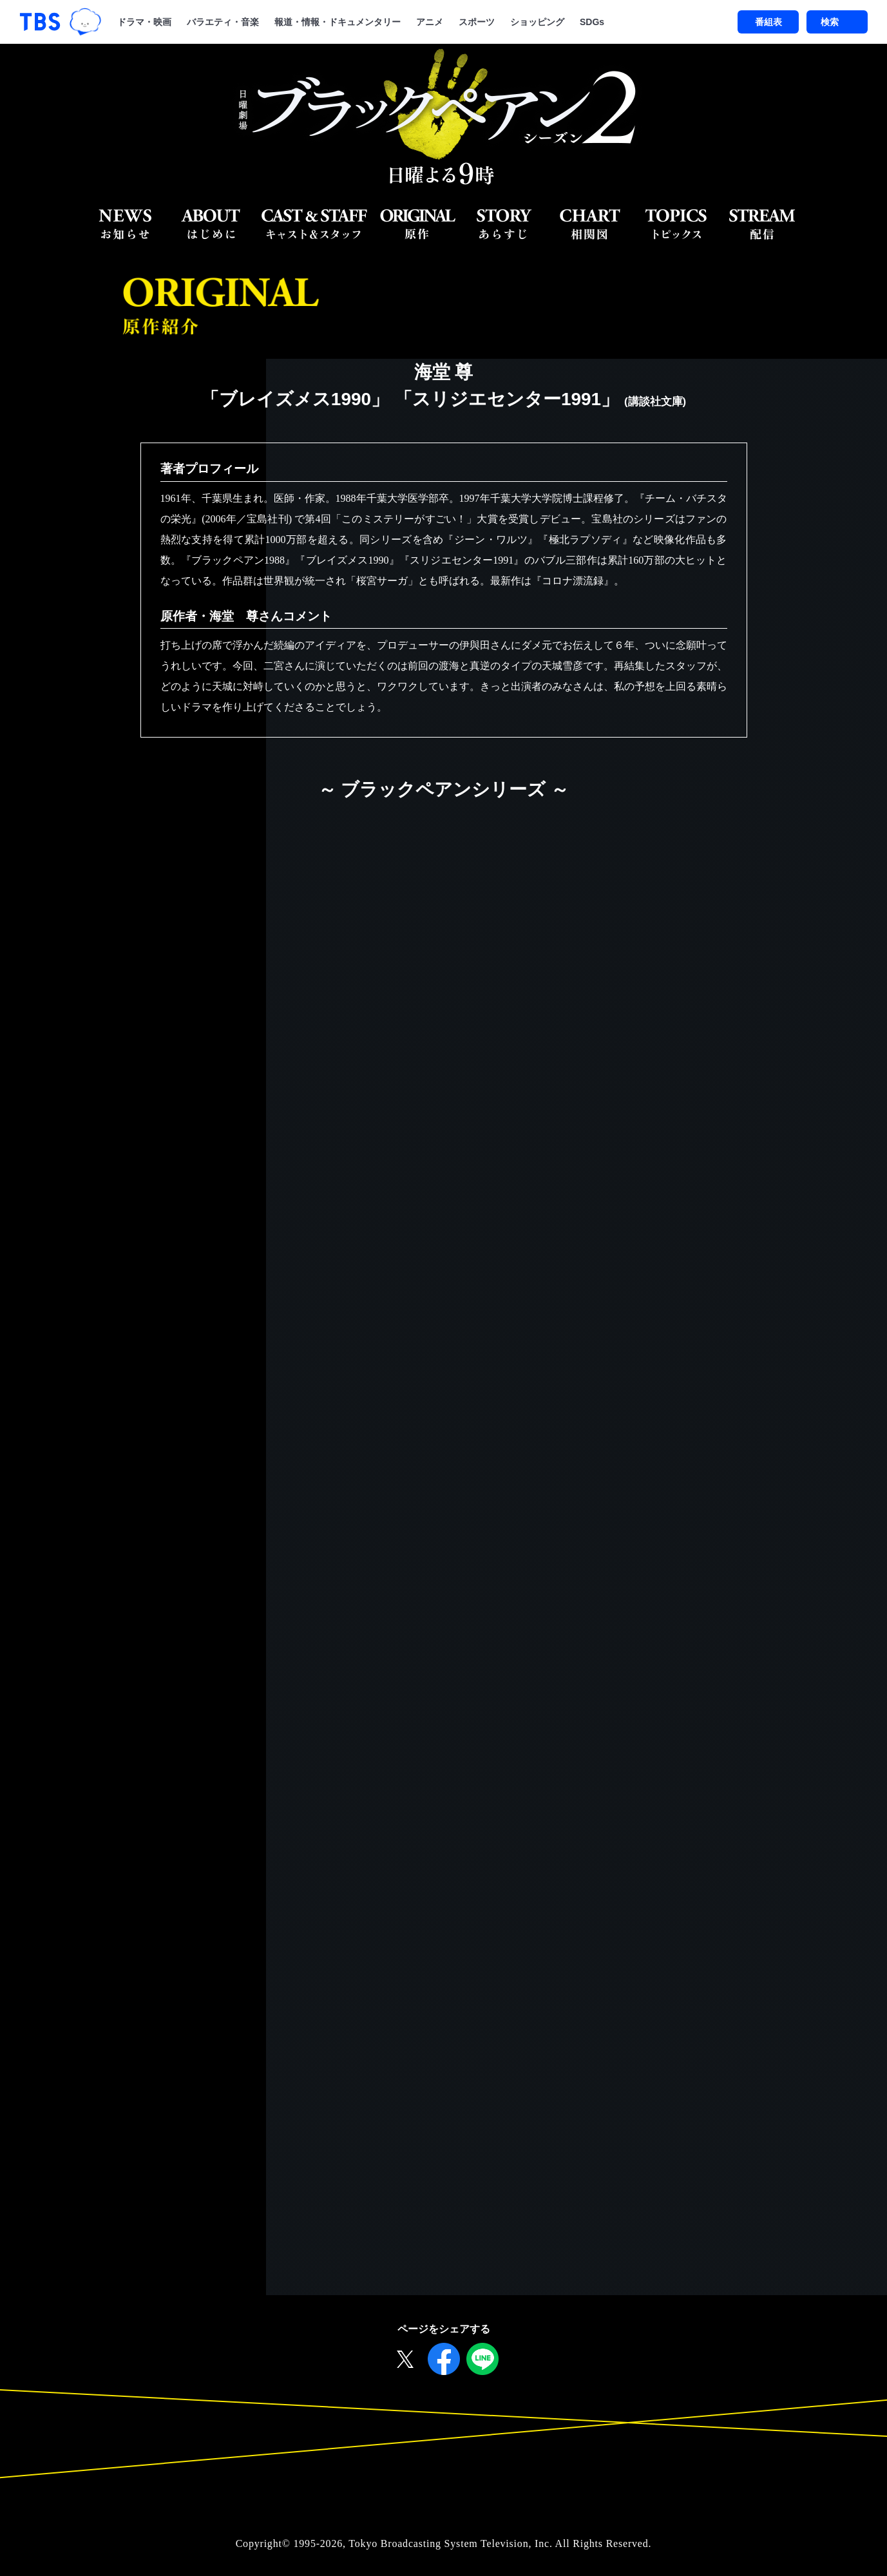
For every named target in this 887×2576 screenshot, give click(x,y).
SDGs (592, 22)
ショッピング (537, 22)
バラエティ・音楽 (223, 22)
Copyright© (263, 2548)
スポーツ (477, 22)
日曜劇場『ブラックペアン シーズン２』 (443, 118)
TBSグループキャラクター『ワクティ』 (85, 22)
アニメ (429, 22)
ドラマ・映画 (144, 22)
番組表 (768, 22)
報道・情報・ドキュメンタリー (337, 22)
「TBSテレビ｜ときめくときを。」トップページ (40, 21)
